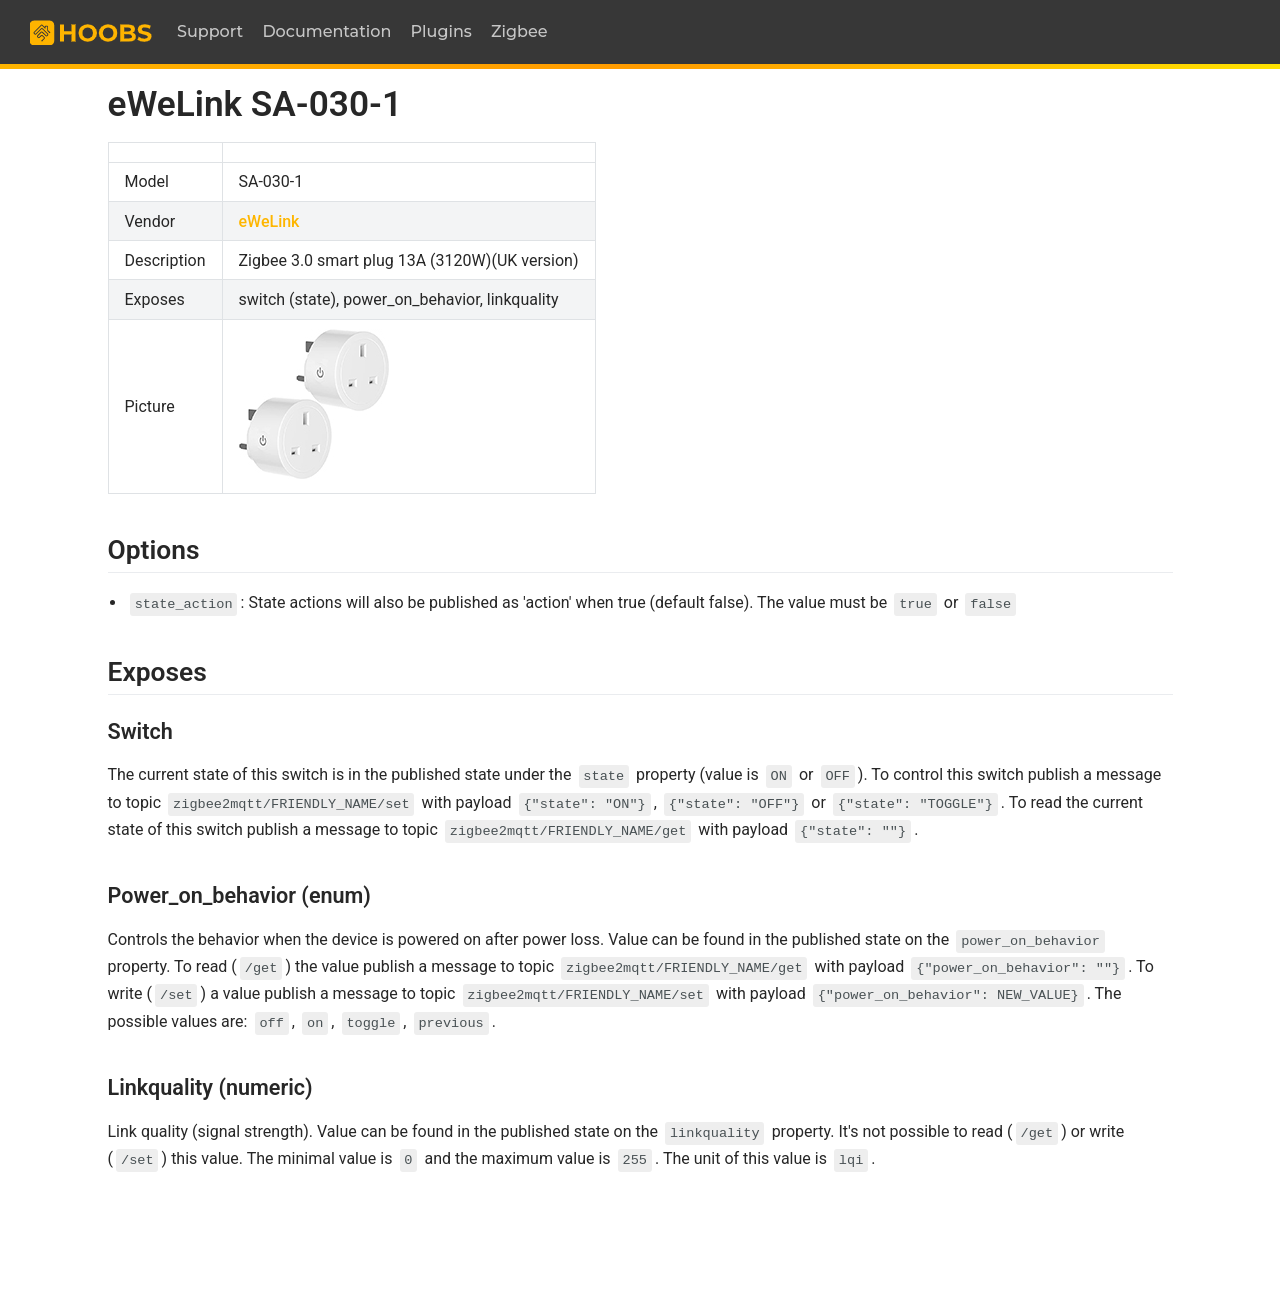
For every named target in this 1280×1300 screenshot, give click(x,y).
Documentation (326, 31)
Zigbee (519, 31)
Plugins (441, 31)
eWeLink (269, 221)
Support (210, 31)
